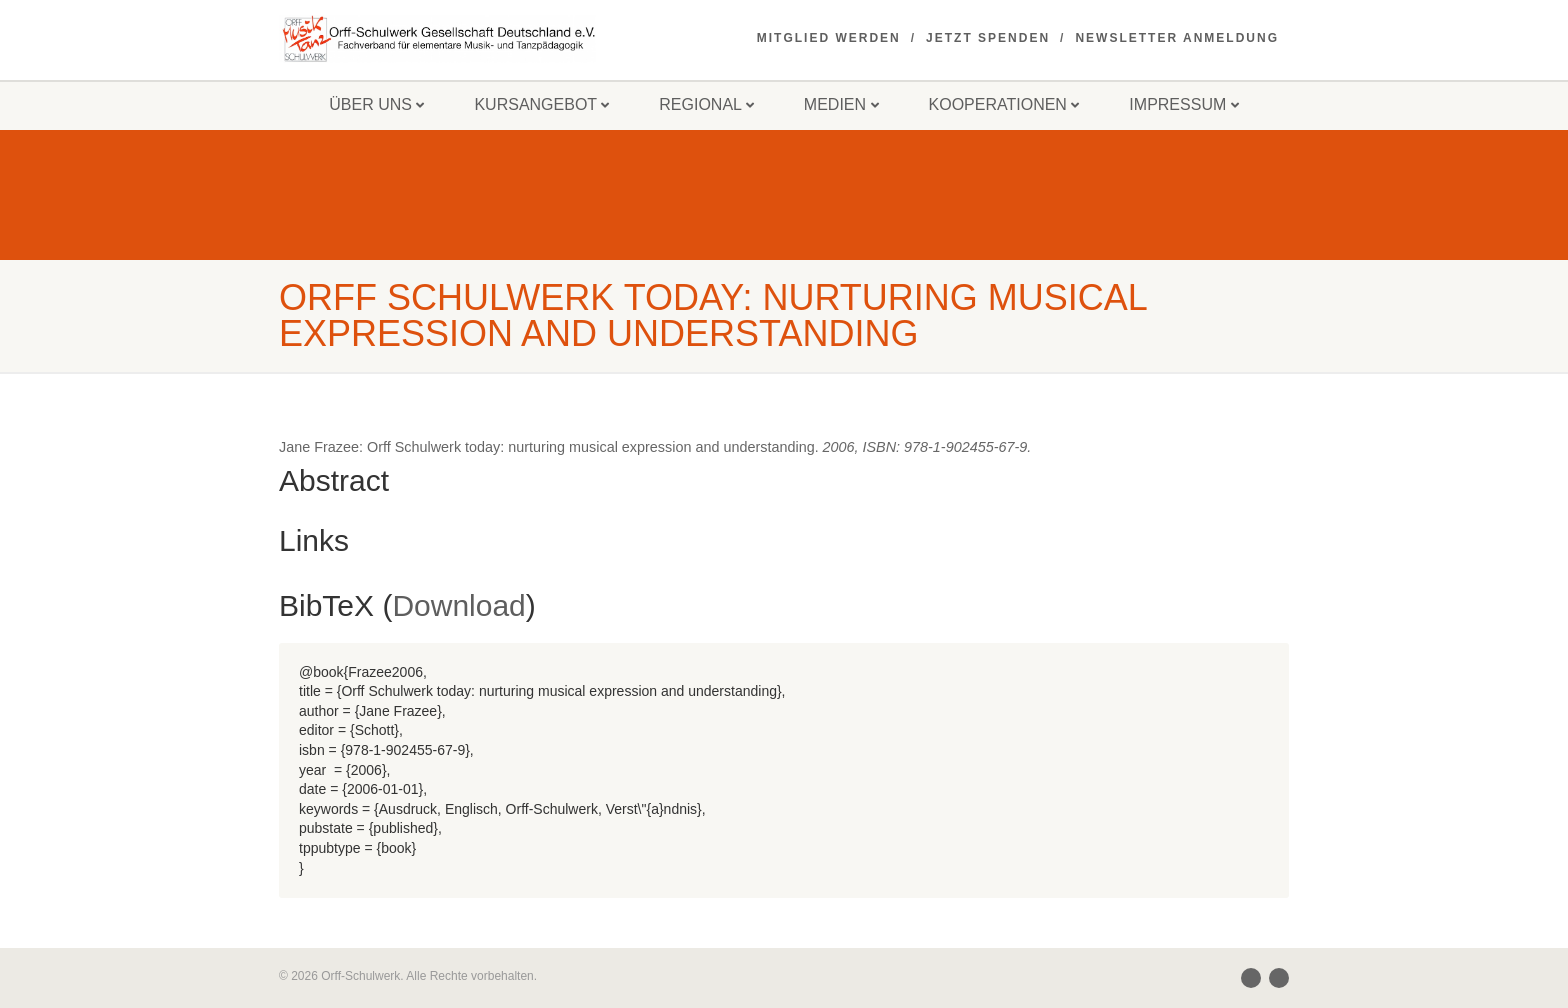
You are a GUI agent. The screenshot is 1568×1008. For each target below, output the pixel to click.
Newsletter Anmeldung (1177, 38)
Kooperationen (1004, 104)
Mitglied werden (829, 38)
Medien (841, 104)
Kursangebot (541, 104)
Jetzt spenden (988, 38)
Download (458, 605)
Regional (706, 104)
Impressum (1183, 104)
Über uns (376, 104)
